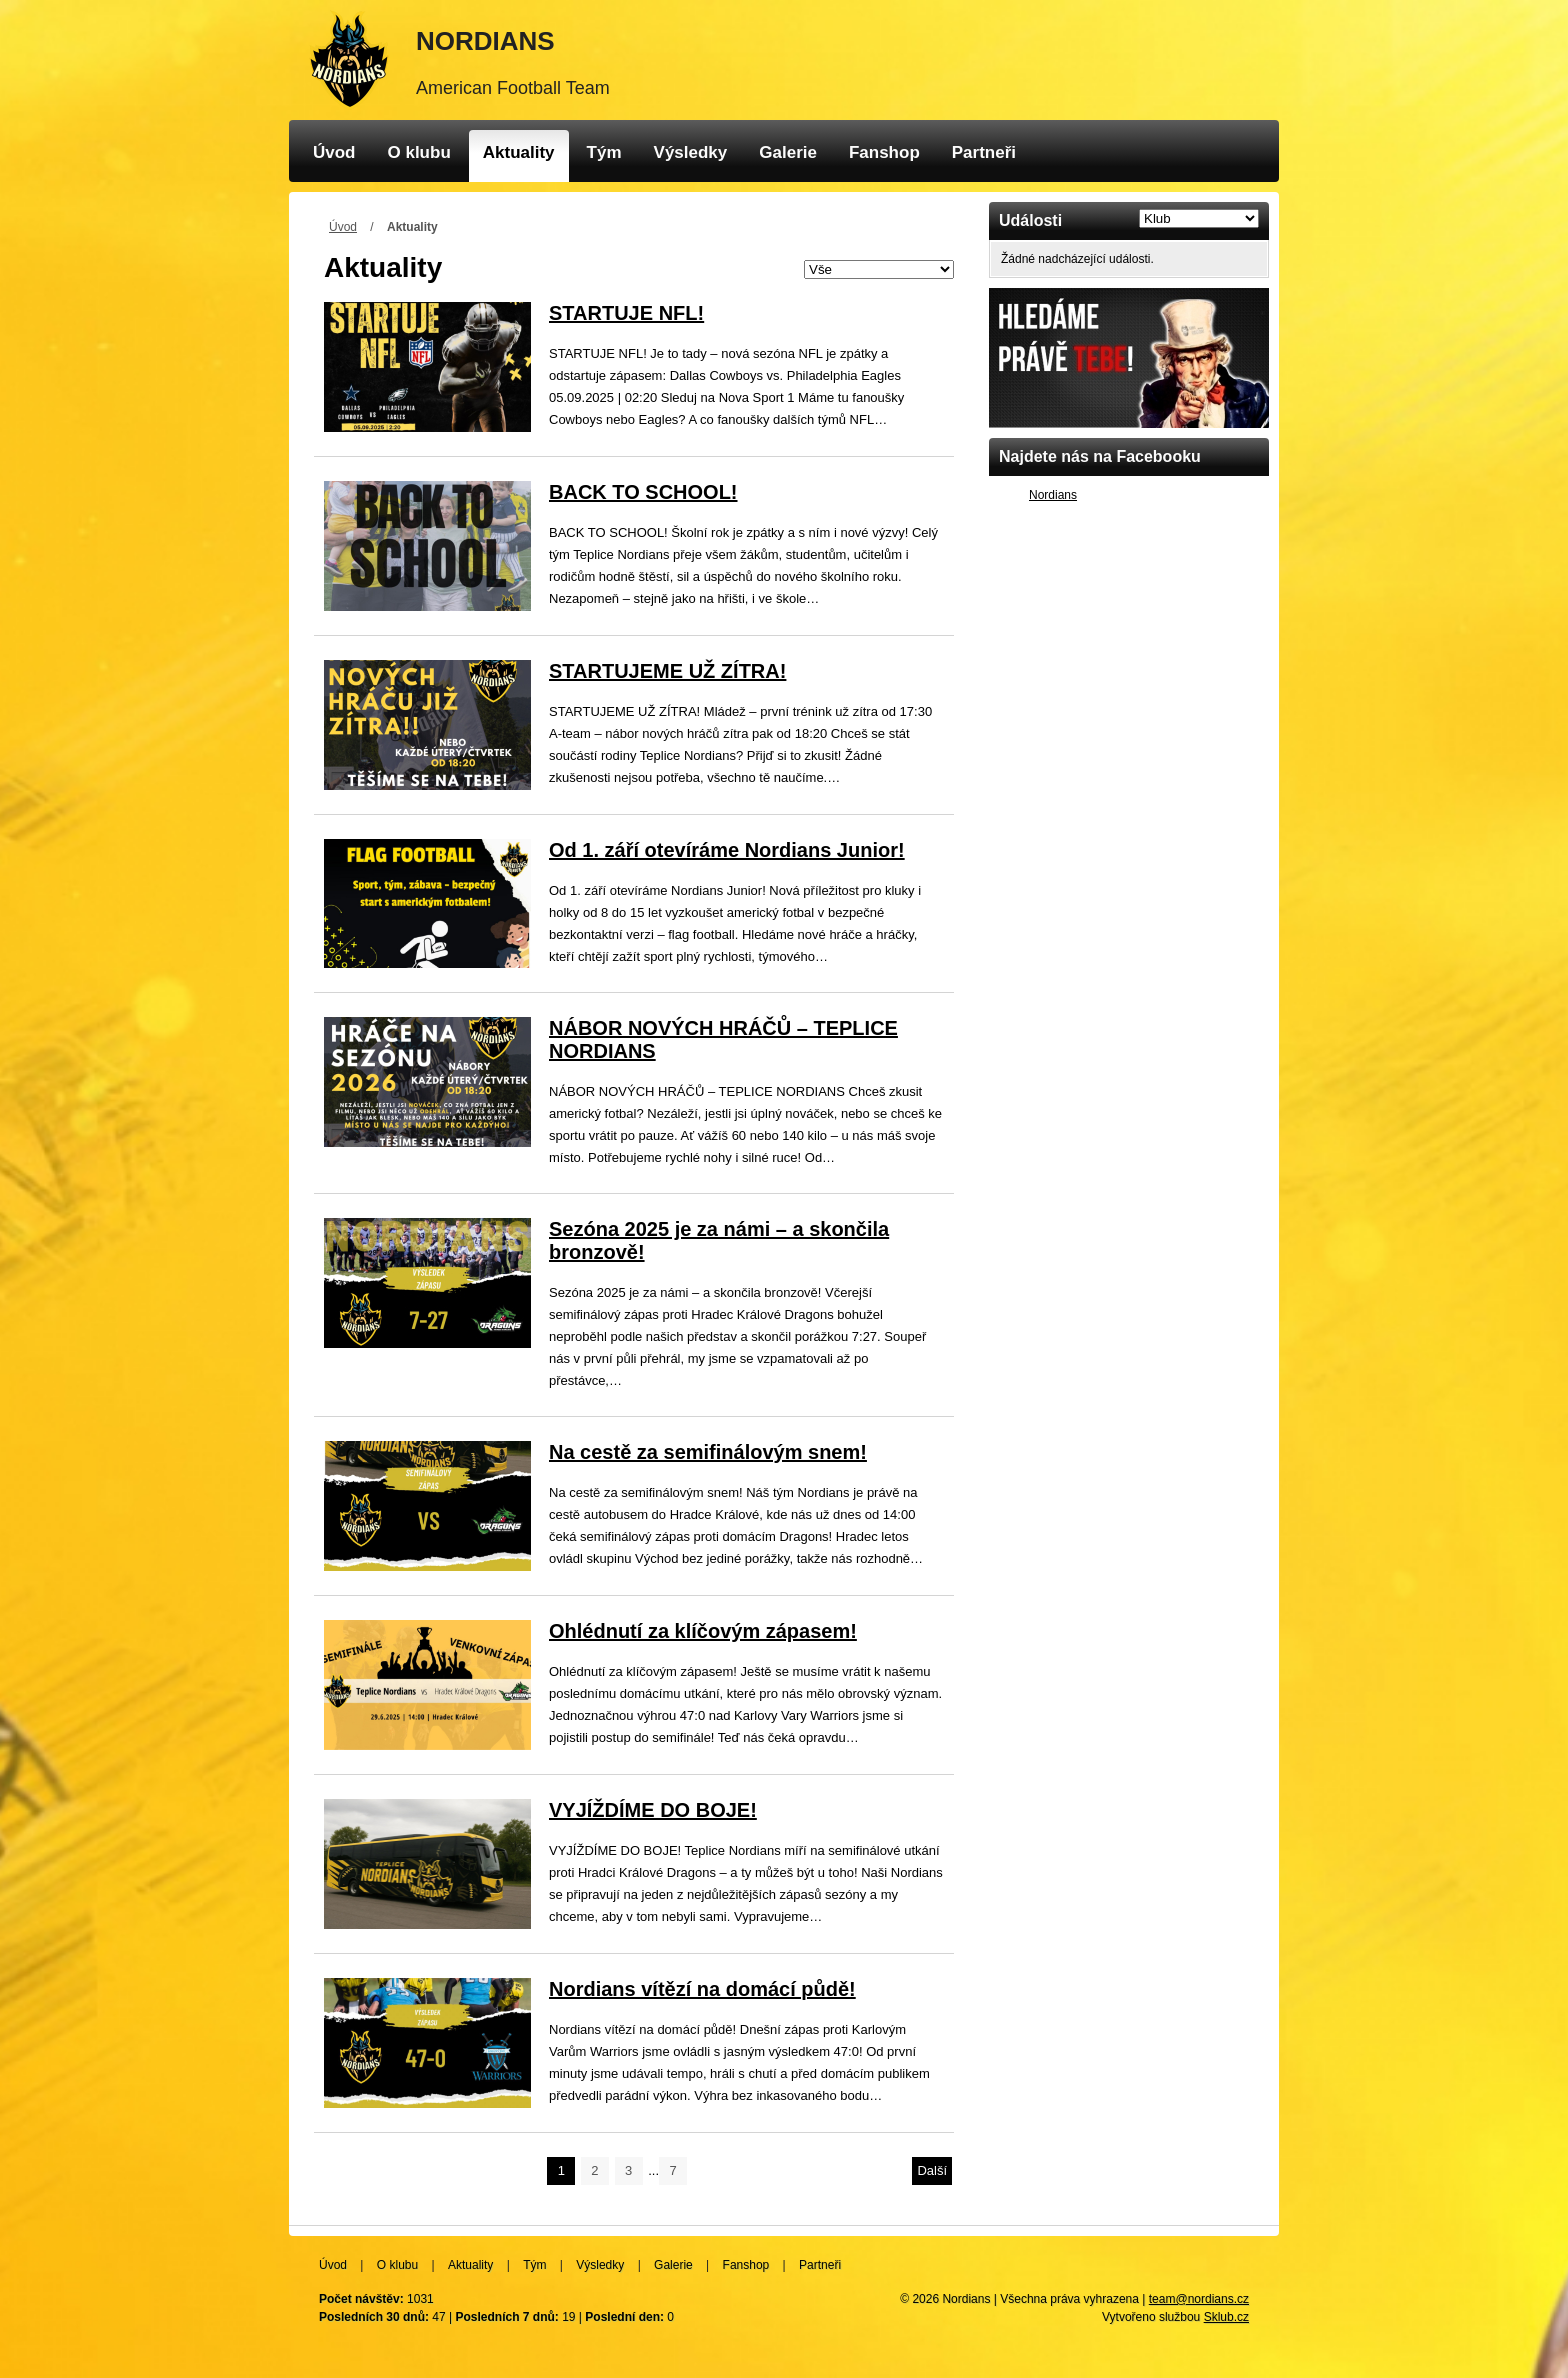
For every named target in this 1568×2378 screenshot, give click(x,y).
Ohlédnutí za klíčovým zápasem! (703, 1631)
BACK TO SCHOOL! (643, 492)
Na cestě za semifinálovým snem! (708, 1452)
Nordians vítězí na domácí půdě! (702, 1989)
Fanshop (884, 152)
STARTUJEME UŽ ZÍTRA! (667, 671)
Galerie (788, 152)
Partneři (984, 152)
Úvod (334, 152)
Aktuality (519, 152)
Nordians (1053, 495)
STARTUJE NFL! (626, 313)
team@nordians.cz (1199, 2299)
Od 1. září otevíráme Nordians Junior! (727, 850)
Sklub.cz (1226, 2317)
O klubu (419, 152)
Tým (604, 152)
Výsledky (691, 152)
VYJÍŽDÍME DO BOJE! (653, 1810)
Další (932, 2170)
